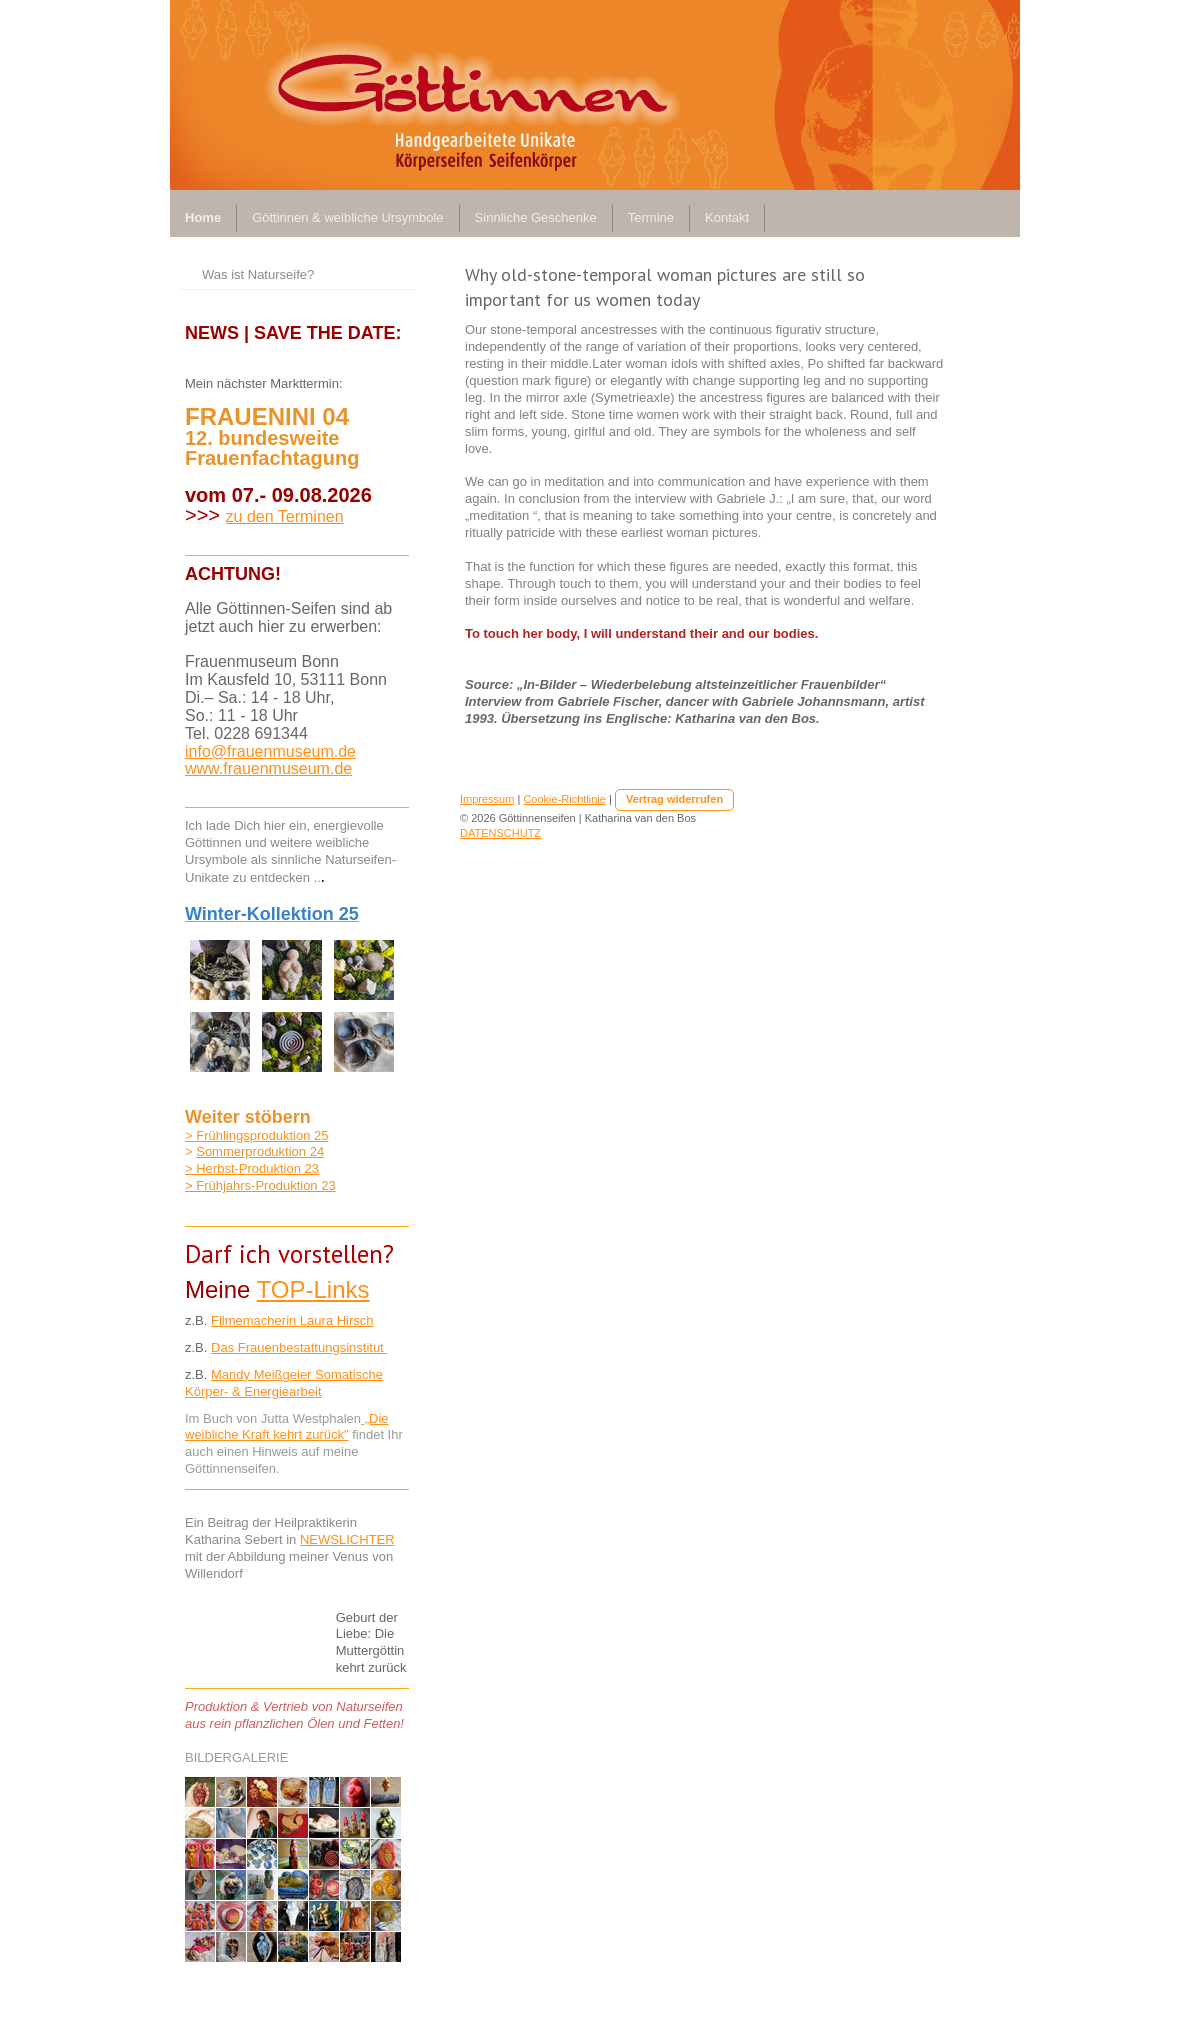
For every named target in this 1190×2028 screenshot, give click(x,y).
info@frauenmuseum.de (270, 751)
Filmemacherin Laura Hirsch (292, 1320)
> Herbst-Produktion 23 (252, 1168)
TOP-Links (313, 1289)
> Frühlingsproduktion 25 (256, 1135)
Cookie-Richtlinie (564, 799)
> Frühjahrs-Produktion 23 (260, 1185)
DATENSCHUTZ (500, 833)
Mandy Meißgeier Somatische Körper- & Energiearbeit (284, 1383)
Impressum (487, 799)
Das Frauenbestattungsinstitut (299, 1347)
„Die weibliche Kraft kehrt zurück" (287, 1427)
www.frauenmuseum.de (268, 768)
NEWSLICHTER (347, 1539)
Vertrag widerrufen (674, 799)
